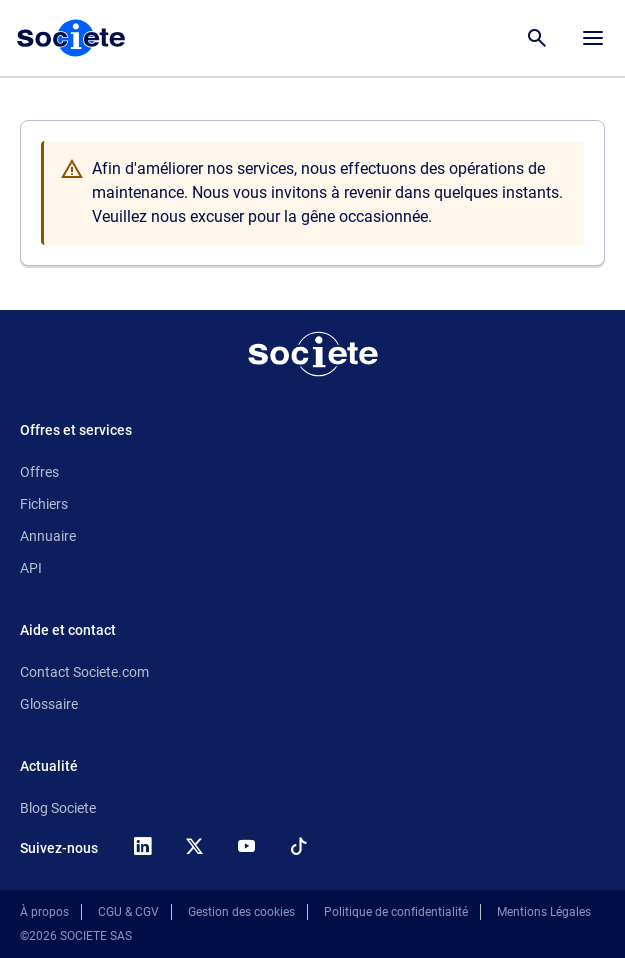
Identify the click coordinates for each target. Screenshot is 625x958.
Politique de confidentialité (396, 912)
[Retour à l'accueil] (313, 354)
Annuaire (48, 536)
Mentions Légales (544, 912)
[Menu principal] (593, 38)
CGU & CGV (128, 912)
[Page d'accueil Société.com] (71, 38)
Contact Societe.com (84, 672)
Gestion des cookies (241, 912)
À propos (44, 912)
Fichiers (44, 504)
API (31, 568)
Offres (39, 472)
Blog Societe (58, 808)
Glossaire (49, 704)
